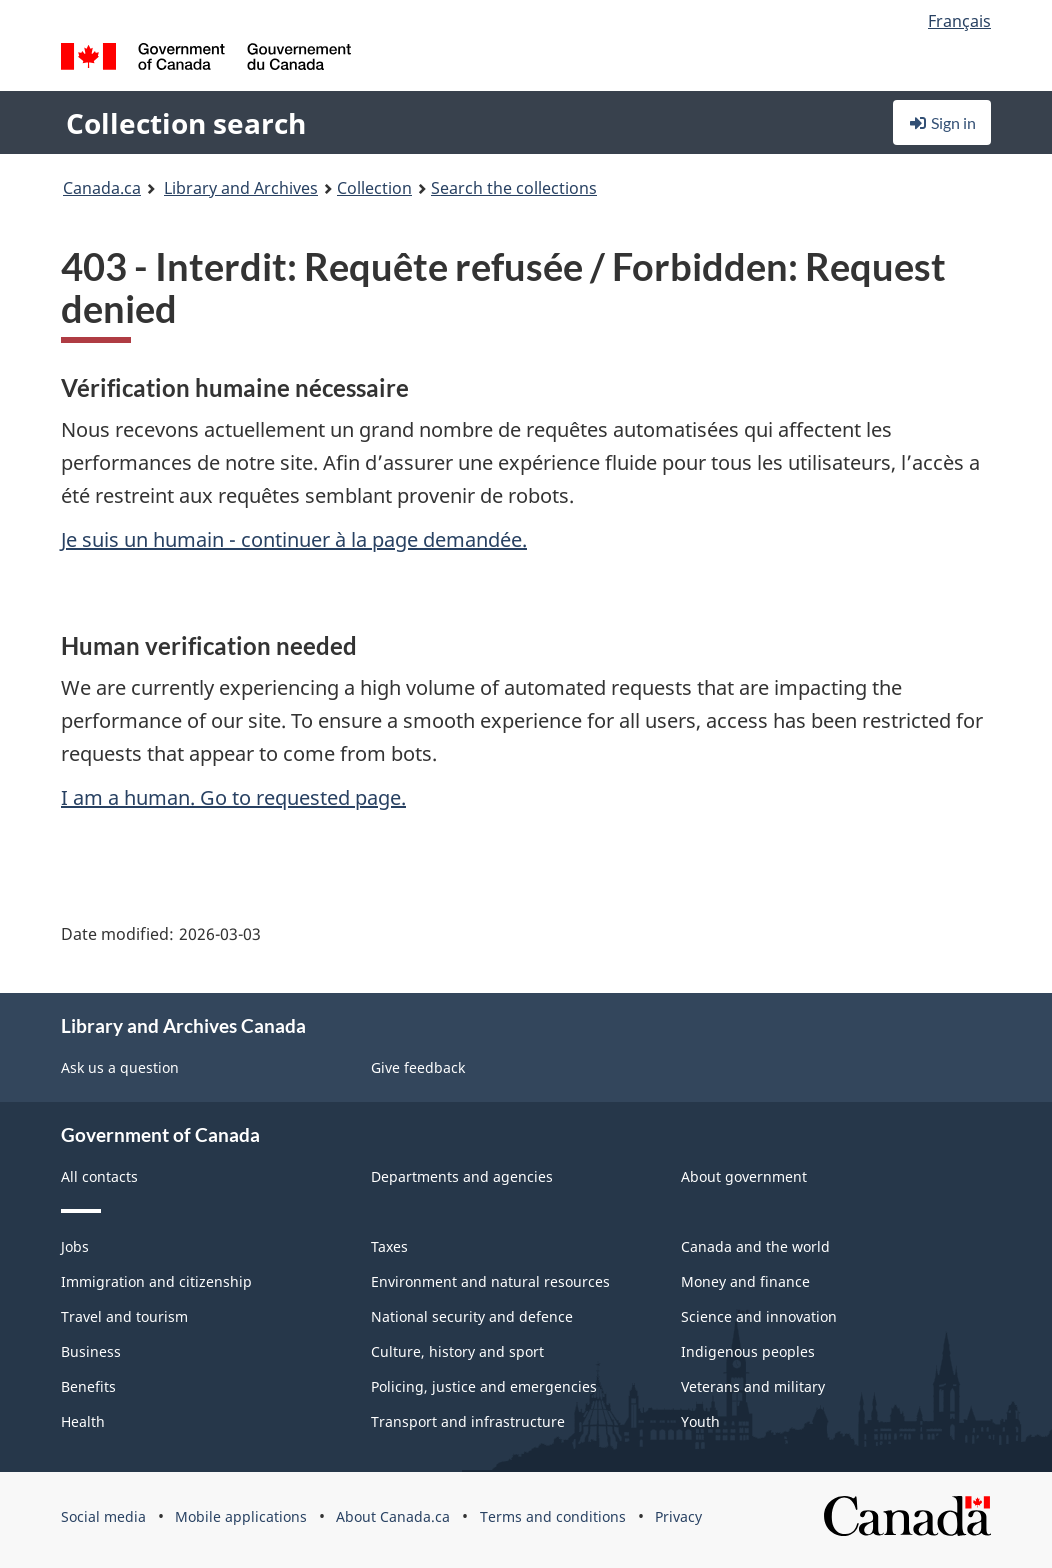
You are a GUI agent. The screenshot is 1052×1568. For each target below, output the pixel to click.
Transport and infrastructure (468, 1421)
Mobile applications (241, 1516)
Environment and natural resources (490, 1281)
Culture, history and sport (457, 1351)
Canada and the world (755, 1246)
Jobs (75, 1246)
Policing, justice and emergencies (484, 1386)
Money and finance (745, 1281)
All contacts (99, 1176)
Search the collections (514, 188)
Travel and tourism (124, 1316)
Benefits (88, 1386)
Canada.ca (102, 188)
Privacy (678, 1516)
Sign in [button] (942, 122)
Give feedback (418, 1067)
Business (91, 1351)
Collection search (186, 123)
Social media (103, 1516)
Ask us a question (120, 1067)
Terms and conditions (553, 1516)
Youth (700, 1421)
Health (83, 1421)
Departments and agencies (462, 1176)
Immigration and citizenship (156, 1281)
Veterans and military (753, 1386)
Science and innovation (759, 1316)
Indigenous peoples (748, 1351)
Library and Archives (241, 188)
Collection (374, 188)
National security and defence (472, 1316)
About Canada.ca (393, 1516)
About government (744, 1176)
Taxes (389, 1246)
